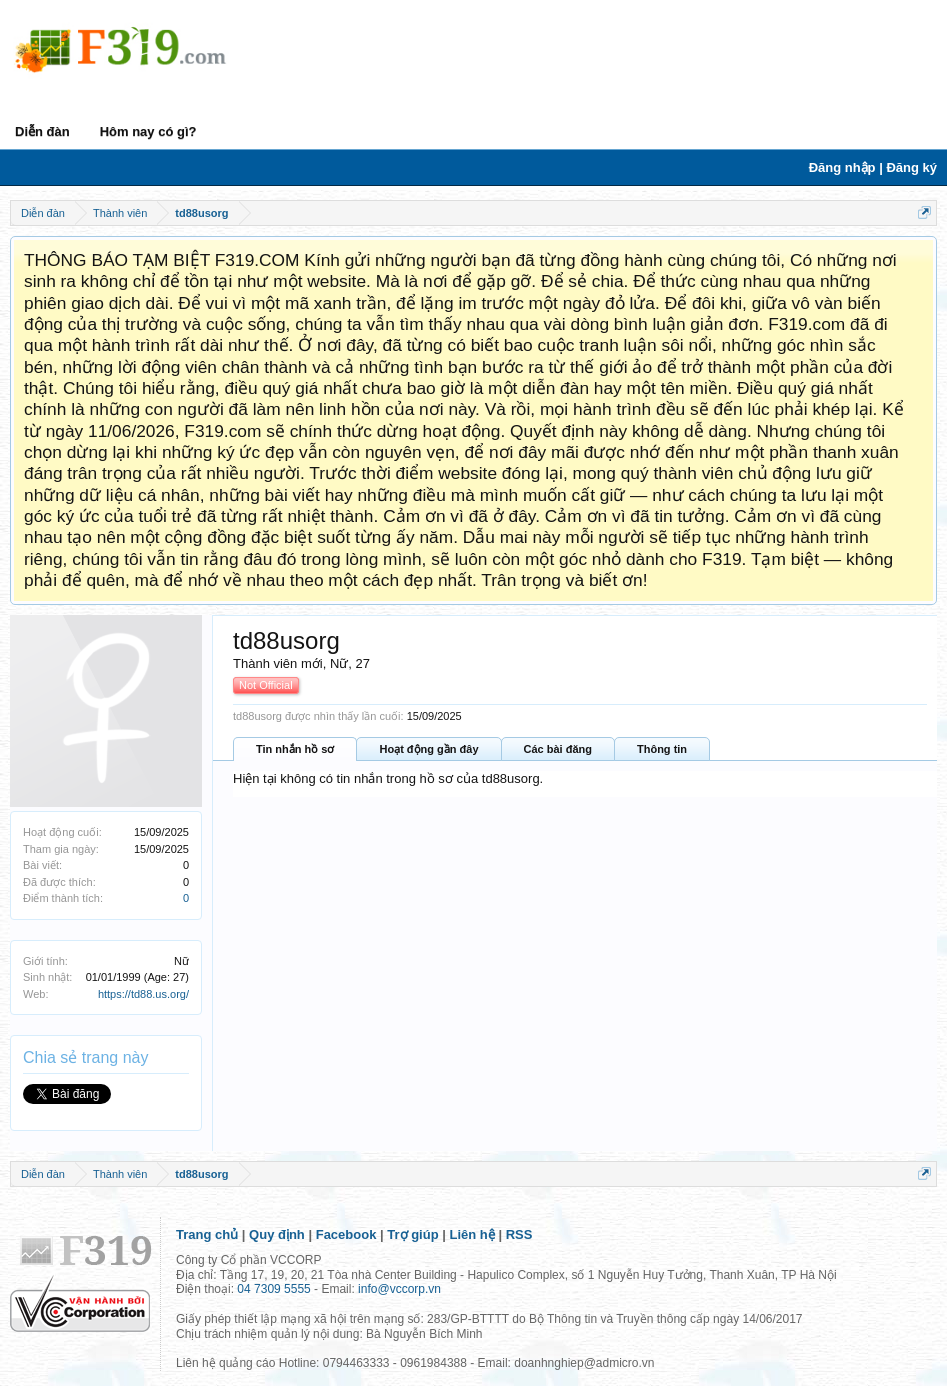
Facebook (346, 1234)
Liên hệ (472, 1234)
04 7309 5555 (273, 1289)
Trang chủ (207, 1234)
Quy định (277, 1234)
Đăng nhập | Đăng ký (873, 167)
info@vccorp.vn (399, 1289)
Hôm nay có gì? (148, 131)
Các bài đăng (558, 749)
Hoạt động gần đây (428, 749)
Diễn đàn (42, 131)
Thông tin (662, 749)
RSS (519, 1234)
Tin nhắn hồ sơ (295, 749)
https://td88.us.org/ (143, 994)
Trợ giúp (412, 1234)
